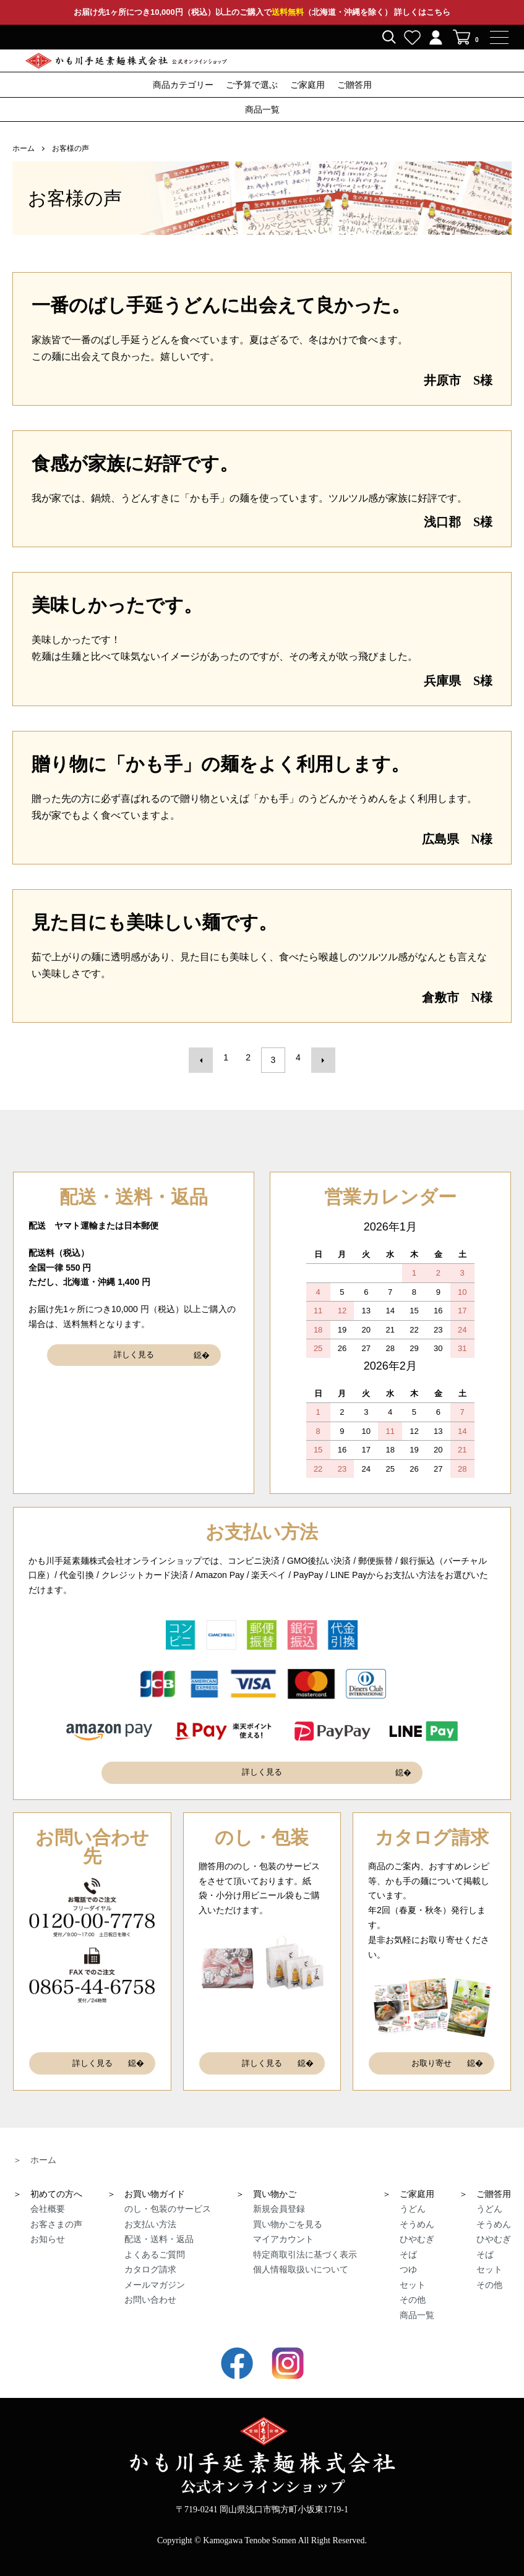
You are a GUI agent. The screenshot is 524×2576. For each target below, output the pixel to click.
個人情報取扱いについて (300, 2257)
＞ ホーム (34, 2147)
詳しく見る (133, 1348)
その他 (413, 2287)
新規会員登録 (279, 2196)
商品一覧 (262, 109)
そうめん (417, 2211)
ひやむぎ (417, 2227)
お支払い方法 (150, 2211)
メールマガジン (154, 2272)
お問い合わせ (150, 2287)
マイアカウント (283, 2227)
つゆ (408, 2257)
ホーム (23, 148)
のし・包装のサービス (167, 2196)
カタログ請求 (150, 2257)
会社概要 (47, 2196)
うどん (413, 2196)
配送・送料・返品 (159, 2227)
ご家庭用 (307, 85)
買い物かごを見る (287, 2211)
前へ (206, 1057)
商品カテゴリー (183, 85)
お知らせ (47, 2227)
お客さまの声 (56, 2211)
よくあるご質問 (154, 2241)
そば (408, 2241)
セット (413, 2272)
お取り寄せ (431, 2053)
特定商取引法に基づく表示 (305, 2241)
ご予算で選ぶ (252, 85)
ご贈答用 (354, 85)
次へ (318, 1057)
